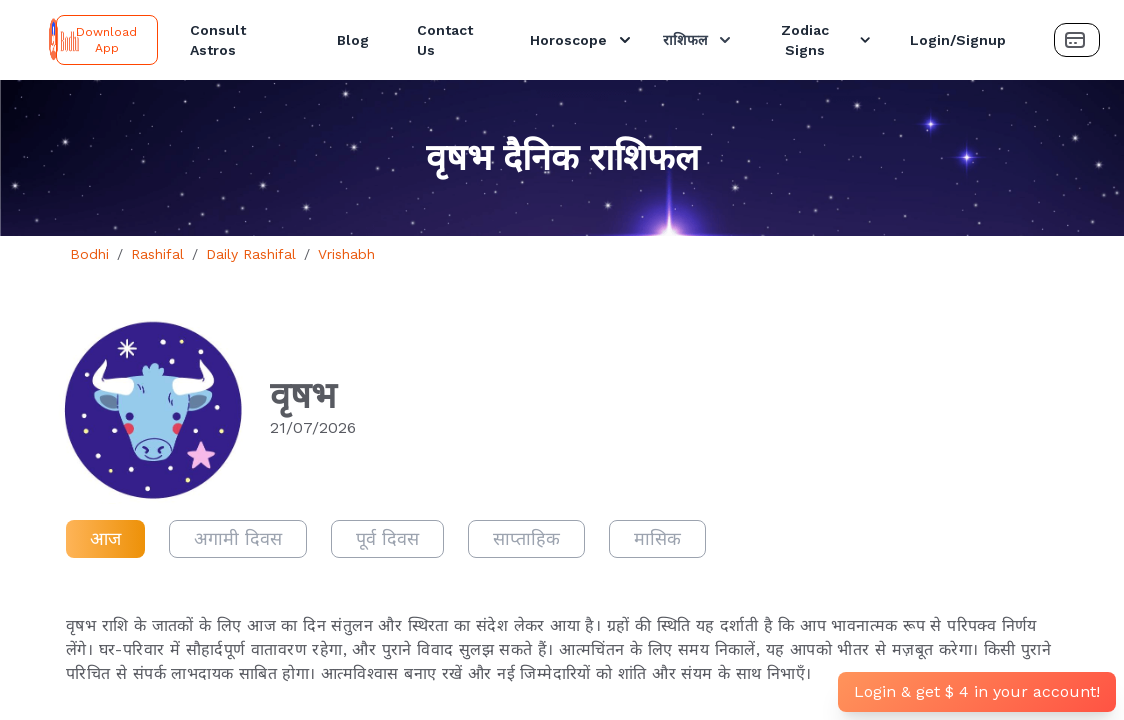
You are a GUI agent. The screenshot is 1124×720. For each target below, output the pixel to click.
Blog (353, 40)
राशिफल (699, 40)
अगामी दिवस (238, 538)
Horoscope (582, 40)
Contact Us (445, 40)
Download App (106, 40)
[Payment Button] (1077, 40)
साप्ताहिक (526, 538)
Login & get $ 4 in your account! (977, 691)
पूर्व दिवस (387, 538)
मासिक (657, 538)
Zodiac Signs (827, 40)
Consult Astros (218, 40)
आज (105, 538)
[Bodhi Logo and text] (32, 40)
